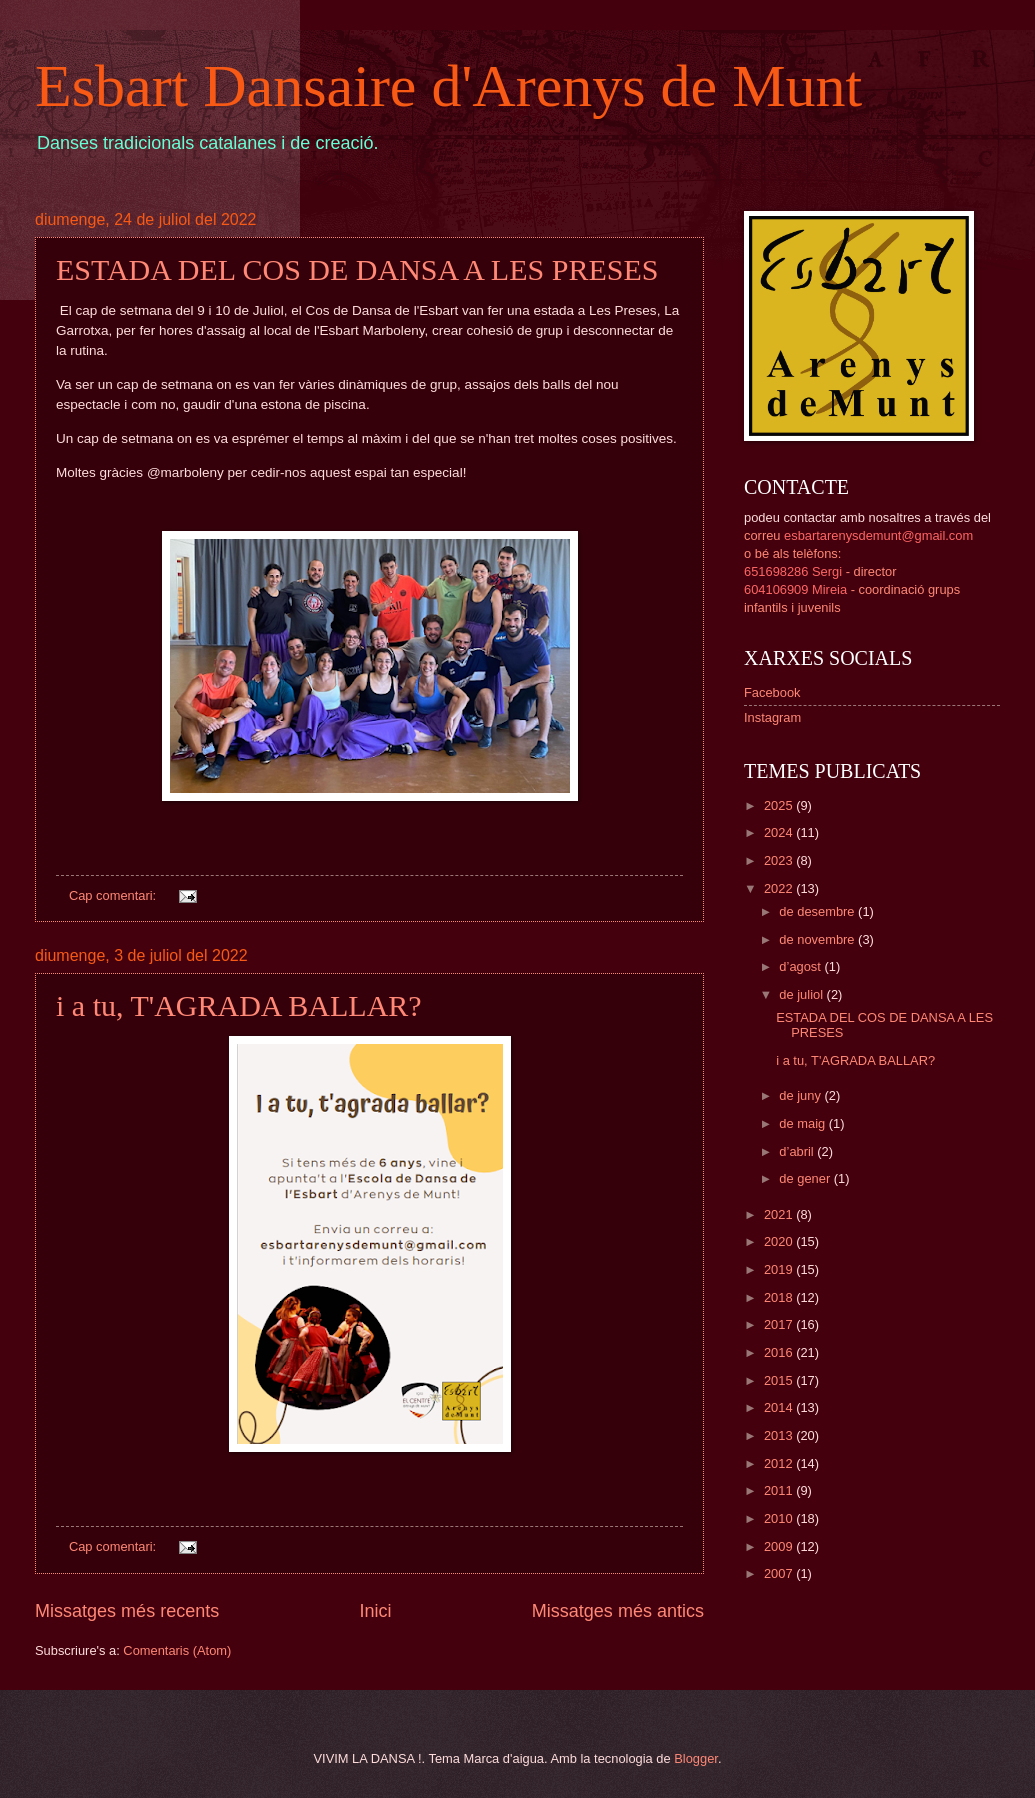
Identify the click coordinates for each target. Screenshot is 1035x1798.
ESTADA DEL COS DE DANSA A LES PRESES (357, 269)
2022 (780, 888)
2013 (780, 1435)
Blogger (696, 1758)
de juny (801, 1095)
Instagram (772, 717)
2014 (780, 1407)
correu (858, 535)
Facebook (772, 692)
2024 (780, 832)
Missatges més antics (618, 1611)
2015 (780, 1380)
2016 (780, 1352)
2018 (780, 1297)
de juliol (802, 994)
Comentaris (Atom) (177, 1650)
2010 (780, 1518)
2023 (780, 860)
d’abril (798, 1151)
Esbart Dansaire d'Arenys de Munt (448, 86)
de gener (806, 1178)
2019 (780, 1269)
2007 (780, 1573)
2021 (780, 1214)
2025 (780, 805)
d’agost (801, 966)
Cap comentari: (114, 895)
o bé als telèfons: (792, 553)
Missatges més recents (127, 1611)
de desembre (818, 911)
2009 (780, 1546)
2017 (780, 1324)
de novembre (818, 939)
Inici (375, 1611)
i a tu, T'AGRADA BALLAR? (239, 1005)
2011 (780, 1490)
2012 (780, 1463)
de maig (803, 1123)
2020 (780, 1241)
